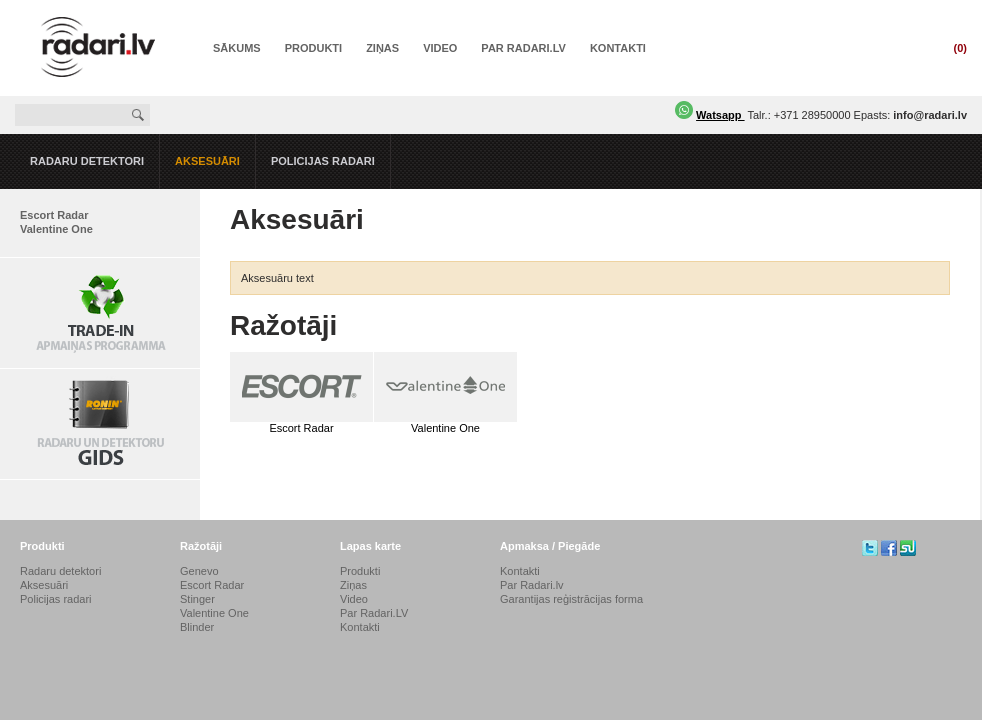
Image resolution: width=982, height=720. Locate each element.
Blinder (197, 627)
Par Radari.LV (523, 48)
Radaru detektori (87, 161)
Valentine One (56, 229)
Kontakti (618, 48)
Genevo (199, 571)
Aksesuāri (207, 161)
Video (440, 48)
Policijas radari (323, 161)
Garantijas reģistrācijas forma (571, 599)
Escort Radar (54, 215)
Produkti (313, 48)
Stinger (197, 599)
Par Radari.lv (532, 585)
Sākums (237, 48)
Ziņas (382, 48)
